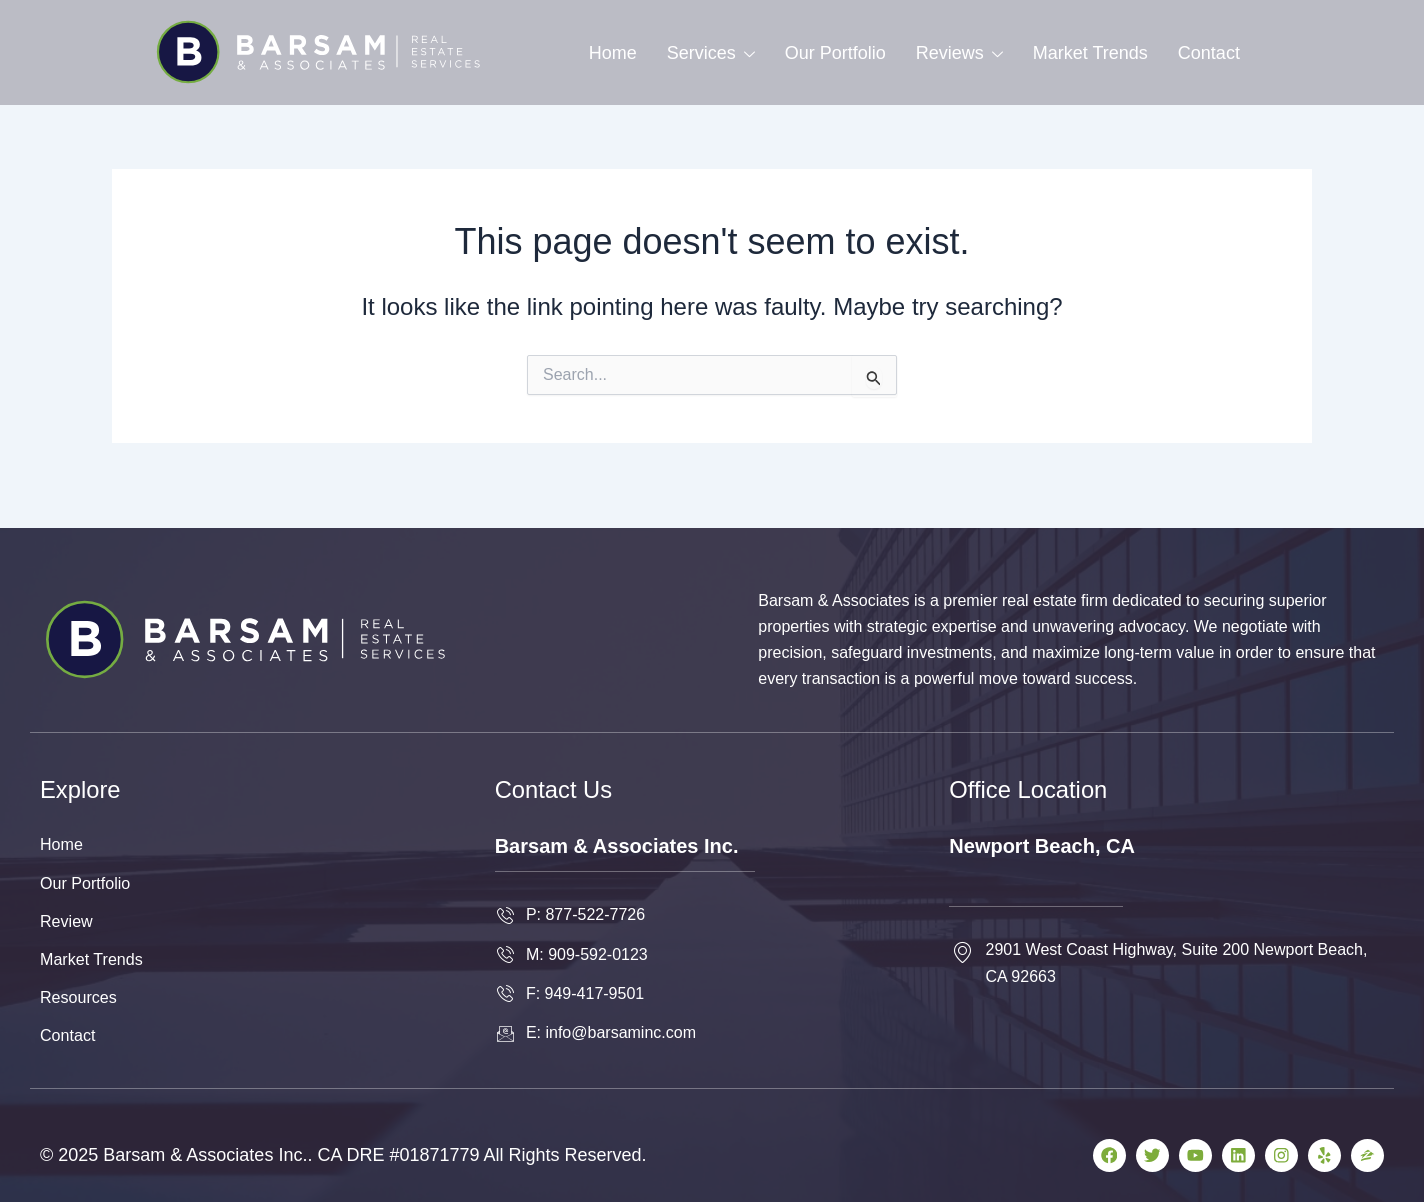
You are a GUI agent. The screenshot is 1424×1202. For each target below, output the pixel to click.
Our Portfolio (835, 53)
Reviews (959, 53)
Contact (1209, 53)
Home (613, 53)
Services (711, 53)
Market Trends (1090, 53)
